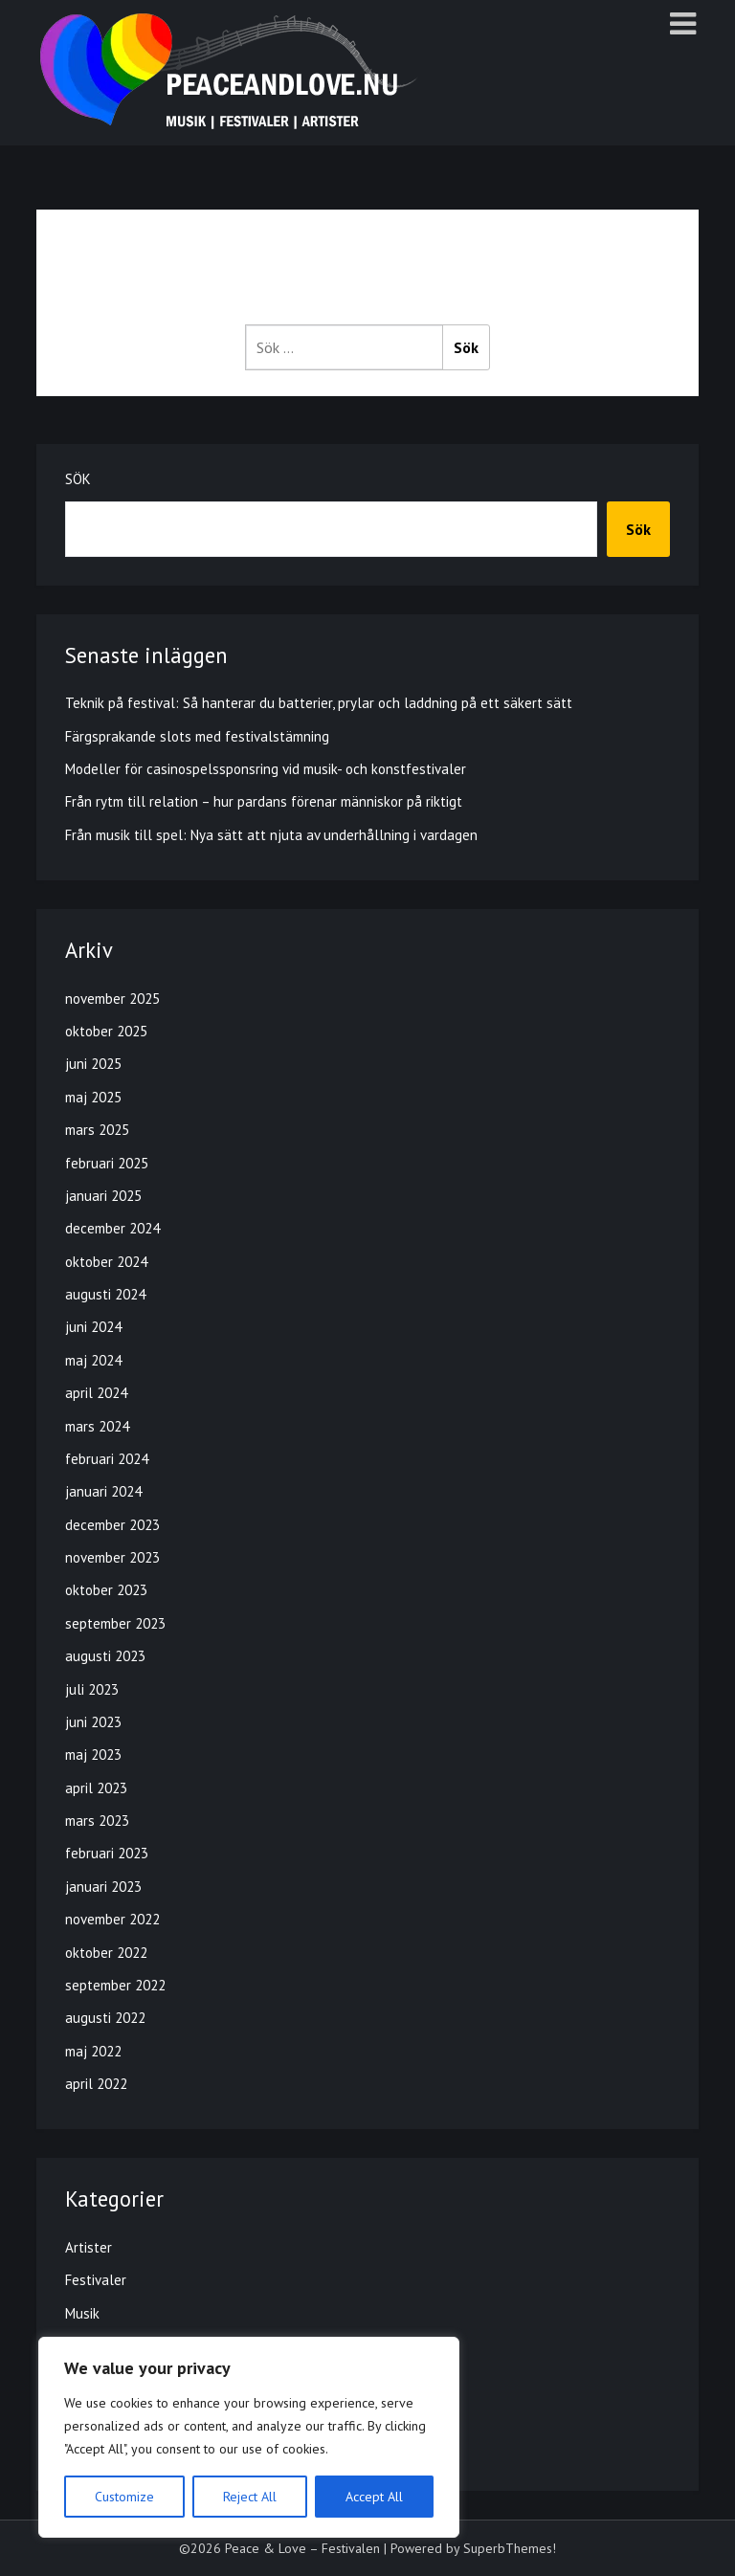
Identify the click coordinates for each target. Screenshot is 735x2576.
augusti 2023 (105, 1656)
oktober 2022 (106, 1952)
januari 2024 (103, 1491)
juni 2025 (93, 1064)
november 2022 (112, 1919)
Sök (78, 479)
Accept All (374, 2496)
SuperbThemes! (509, 2548)
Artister (88, 2247)
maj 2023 (93, 1754)
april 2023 (96, 1788)
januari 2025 (103, 1196)
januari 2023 (103, 1886)
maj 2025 (93, 1097)
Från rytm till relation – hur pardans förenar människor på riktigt (263, 801)
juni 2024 (93, 1327)
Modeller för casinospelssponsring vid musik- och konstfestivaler (265, 769)
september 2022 (115, 1985)
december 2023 (112, 1525)
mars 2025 (97, 1130)
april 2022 (96, 2084)
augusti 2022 (105, 2018)
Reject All (250, 2496)
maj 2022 (93, 2051)
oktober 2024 (106, 1262)
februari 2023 (106, 1853)
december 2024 (112, 1228)
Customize (124, 2496)
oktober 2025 (106, 1031)
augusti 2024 (105, 1294)
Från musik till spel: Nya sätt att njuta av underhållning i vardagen (271, 835)
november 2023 (112, 1557)
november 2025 (112, 998)
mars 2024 (97, 1426)
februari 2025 (106, 1163)
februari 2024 (106, 1459)
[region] (248, 2437)
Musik (82, 2313)
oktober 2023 (106, 1590)
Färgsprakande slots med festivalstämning (197, 736)
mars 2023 (97, 1820)
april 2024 (96, 1393)
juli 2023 (92, 1689)
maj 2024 (93, 1360)
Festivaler (95, 2280)
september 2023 (115, 1623)
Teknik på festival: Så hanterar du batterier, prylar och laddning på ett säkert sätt (318, 703)
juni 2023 (93, 1722)
